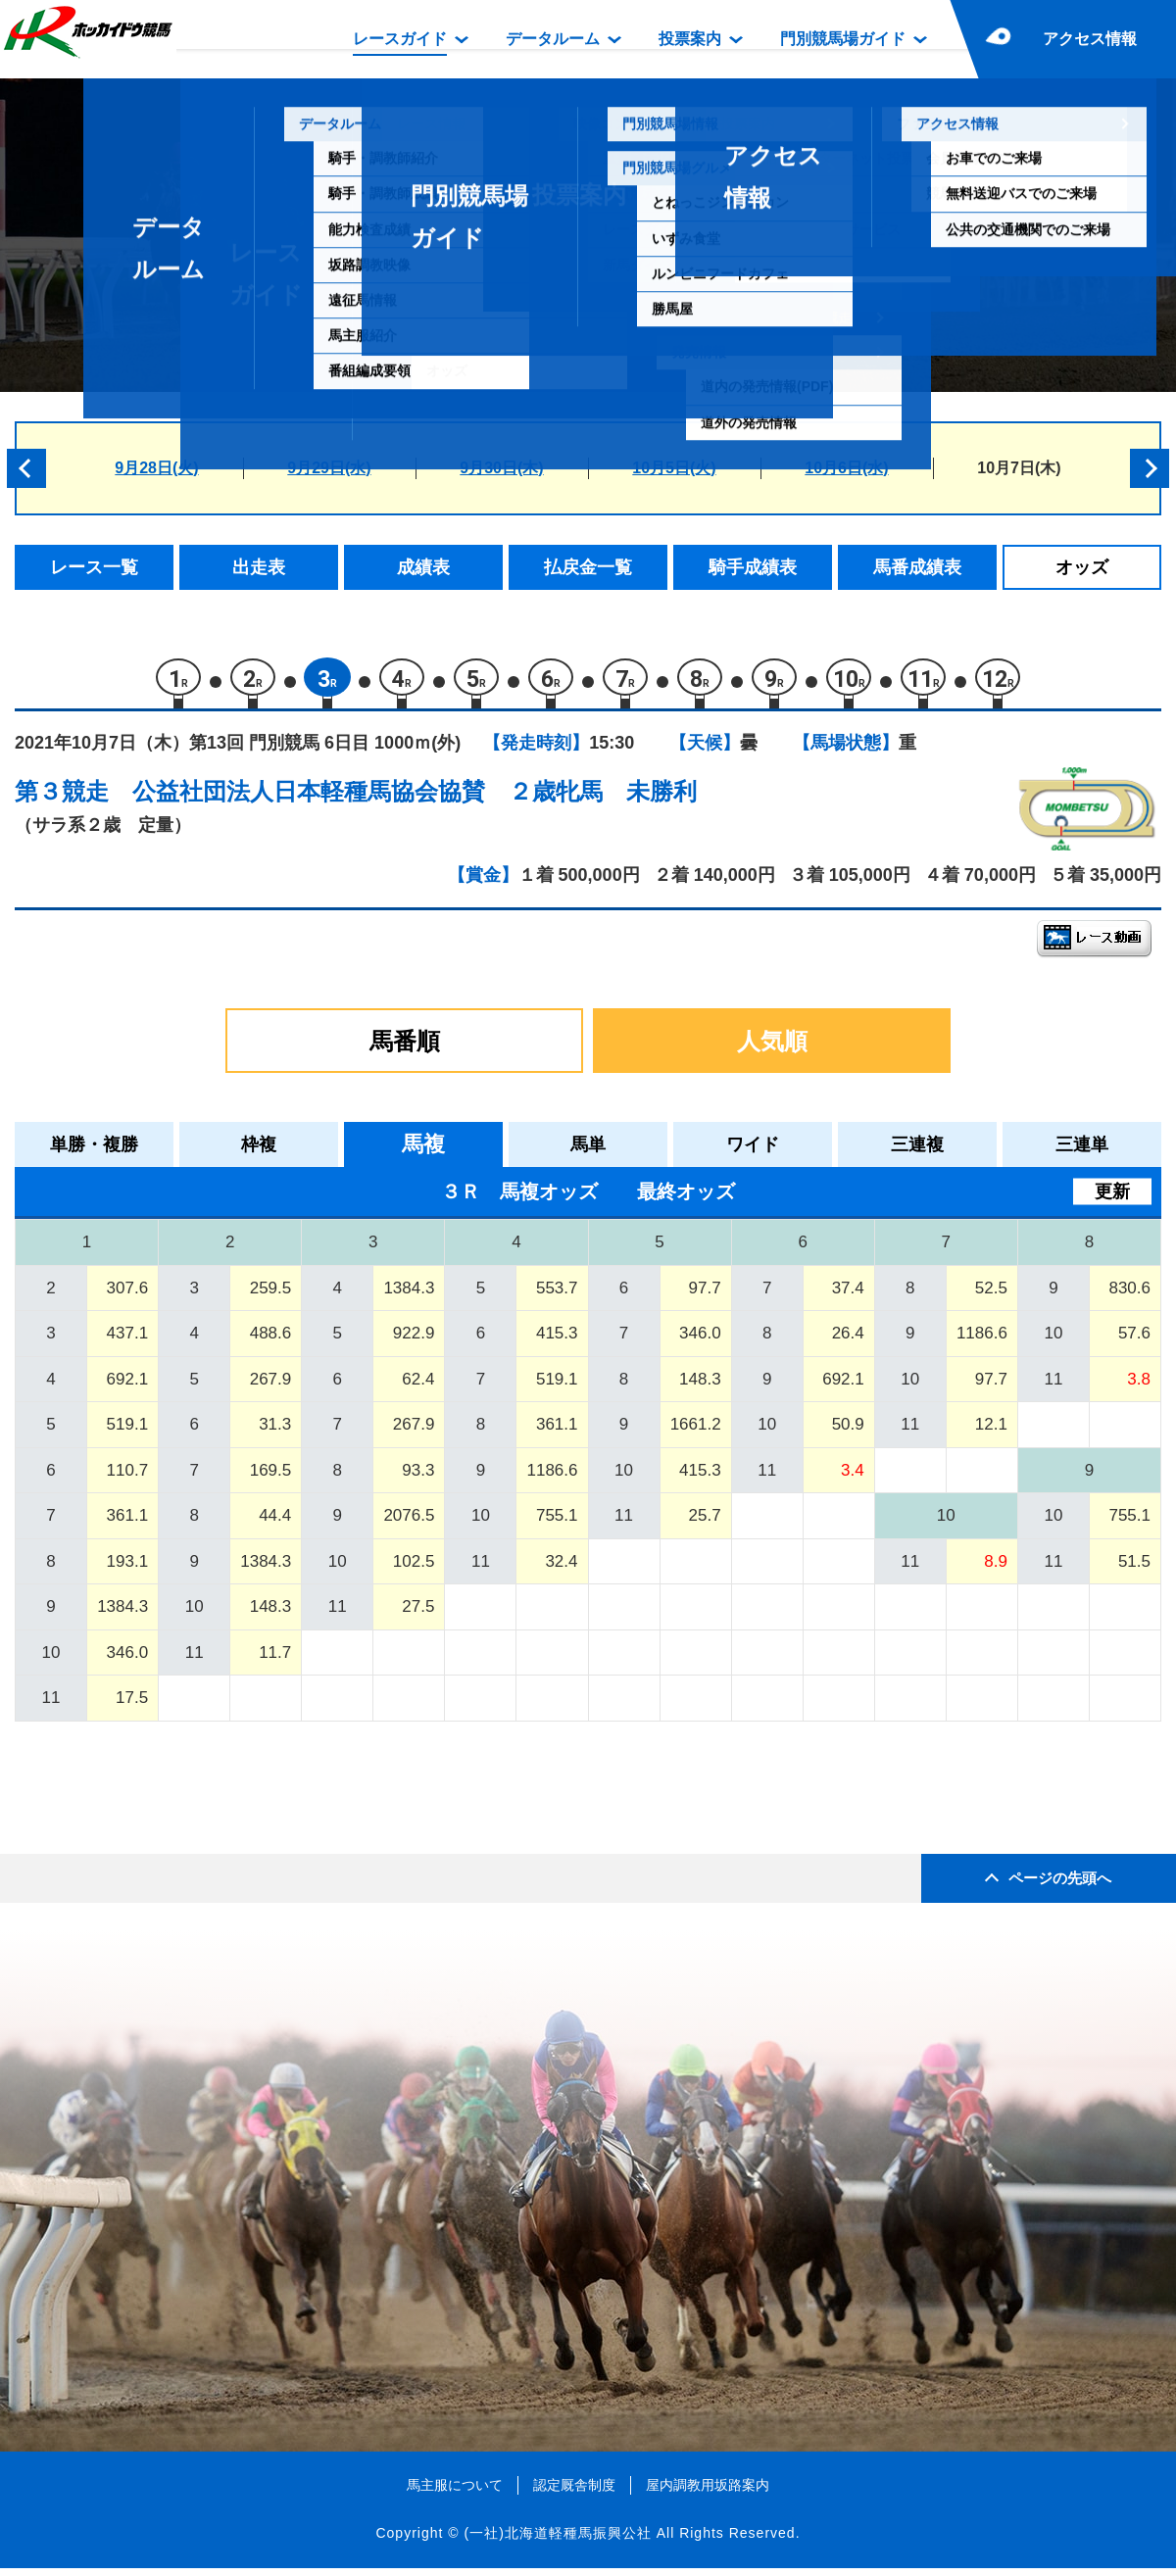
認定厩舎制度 (574, 2493)
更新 (1112, 1199)
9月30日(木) (501, 468)
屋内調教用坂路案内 (707, 2493)
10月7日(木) (1018, 468)
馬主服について (455, 2493)
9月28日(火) (156, 468)
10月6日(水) (846, 468)
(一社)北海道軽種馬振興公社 (557, 2541)
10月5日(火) (673, 468)
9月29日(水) (328, 468)
